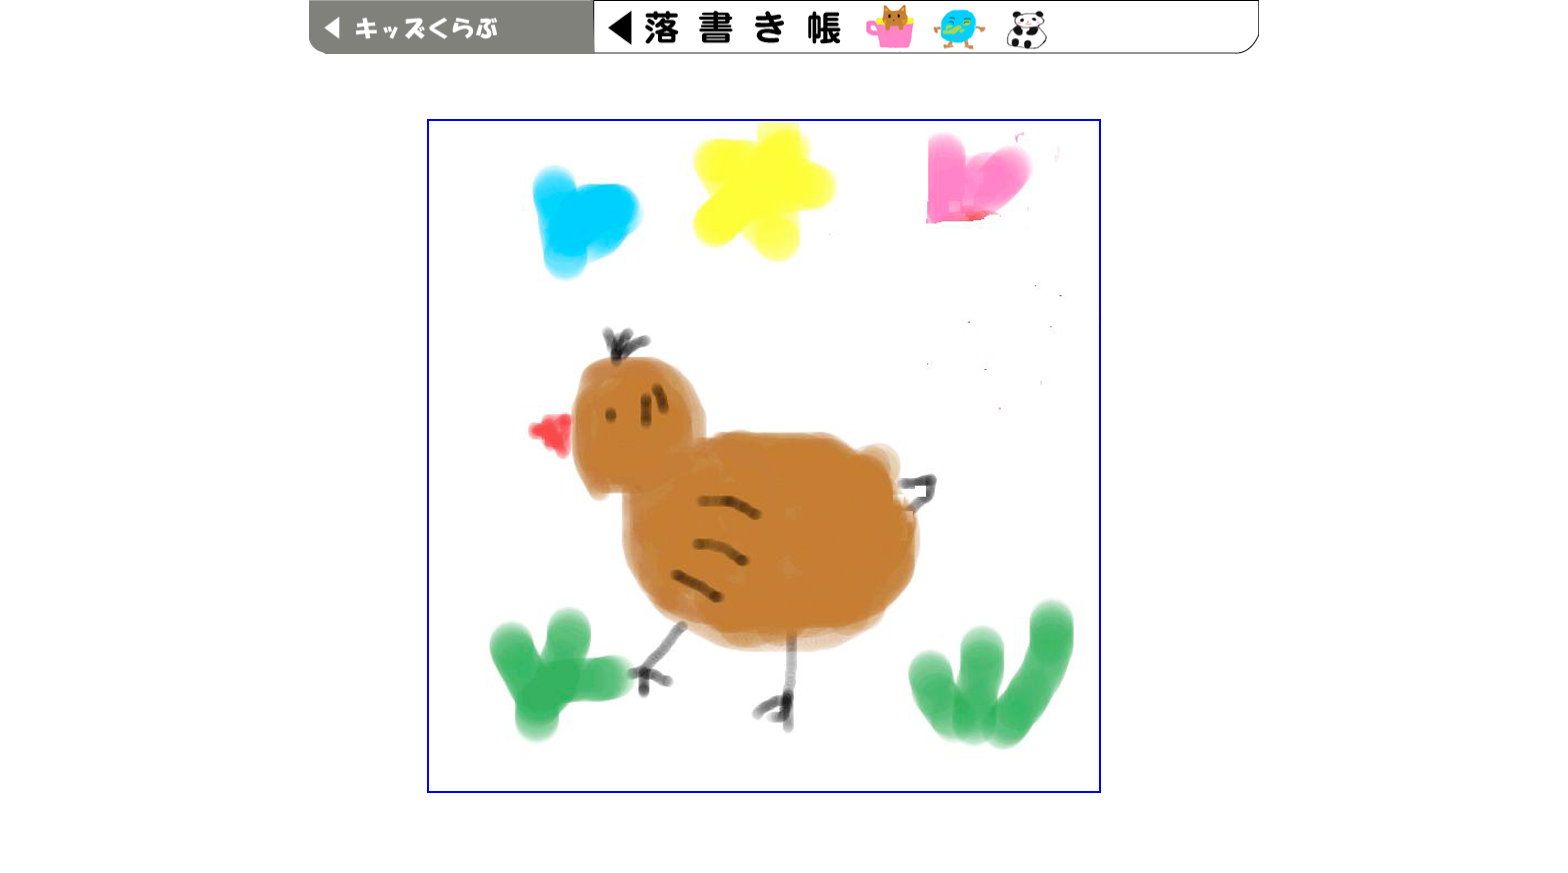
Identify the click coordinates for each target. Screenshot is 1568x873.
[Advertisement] (784, 77)
